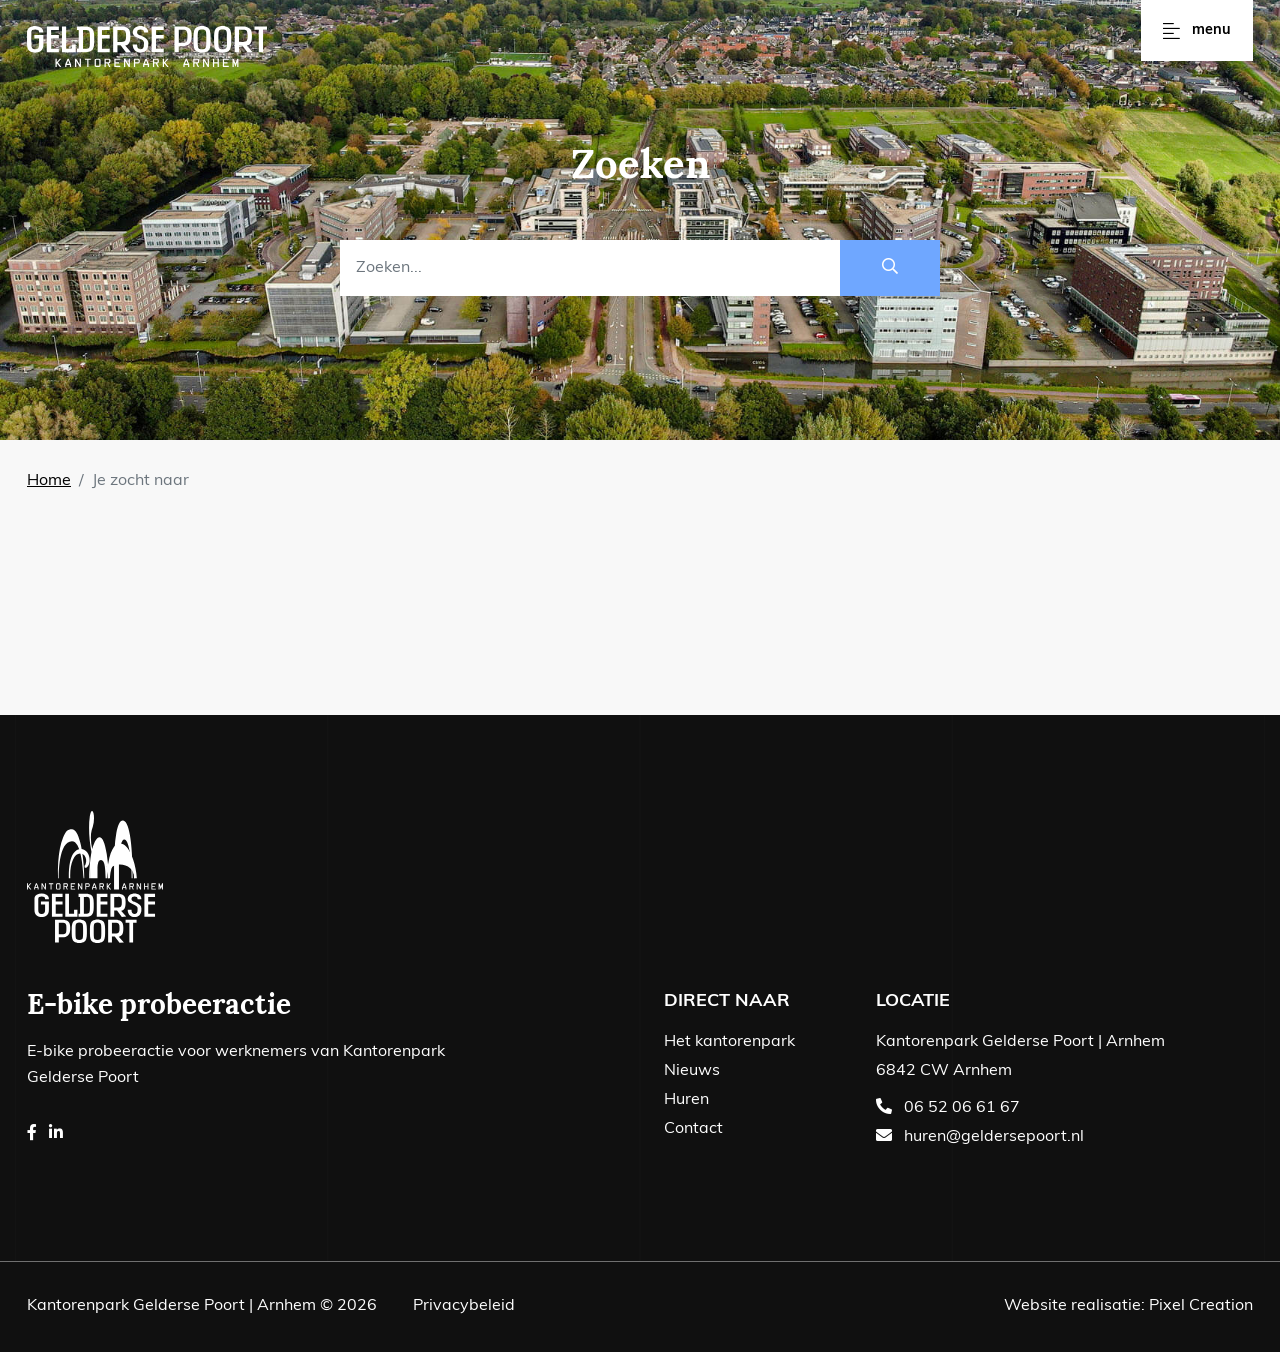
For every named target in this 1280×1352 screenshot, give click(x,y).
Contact (693, 1129)
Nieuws (692, 1071)
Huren (686, 1100)
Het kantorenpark (729, 1042)
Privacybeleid (464, 1306)
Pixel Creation (1201, 1306)
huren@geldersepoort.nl (994, 1137)
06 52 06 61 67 (962, 1108)
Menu (1196, 30)
